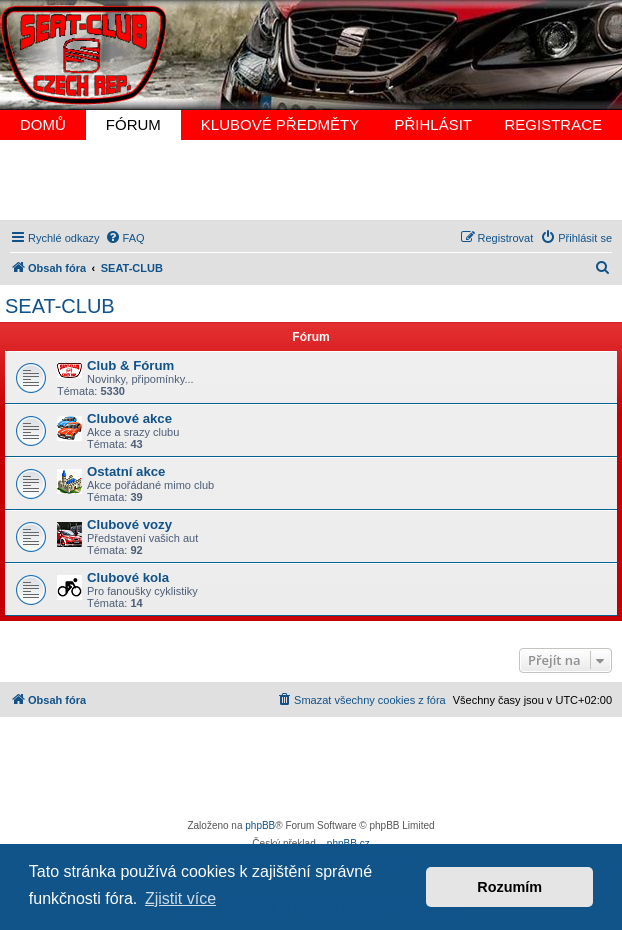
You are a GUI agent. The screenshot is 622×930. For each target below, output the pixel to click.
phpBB (260, 825)
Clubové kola (128, 577)
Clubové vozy (129, 524)
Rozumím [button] (509, 887)
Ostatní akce (126, 471)
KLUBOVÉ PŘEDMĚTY (280, 124)
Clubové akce (129, 418)
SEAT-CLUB (60, 306)
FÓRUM (133, 124)
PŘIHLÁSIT (433, 124)
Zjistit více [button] (180, 898)
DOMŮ (43, 124)
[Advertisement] (311, 180)
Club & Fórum (130, 365)
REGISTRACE (553, 124)
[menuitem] (125, 238)
